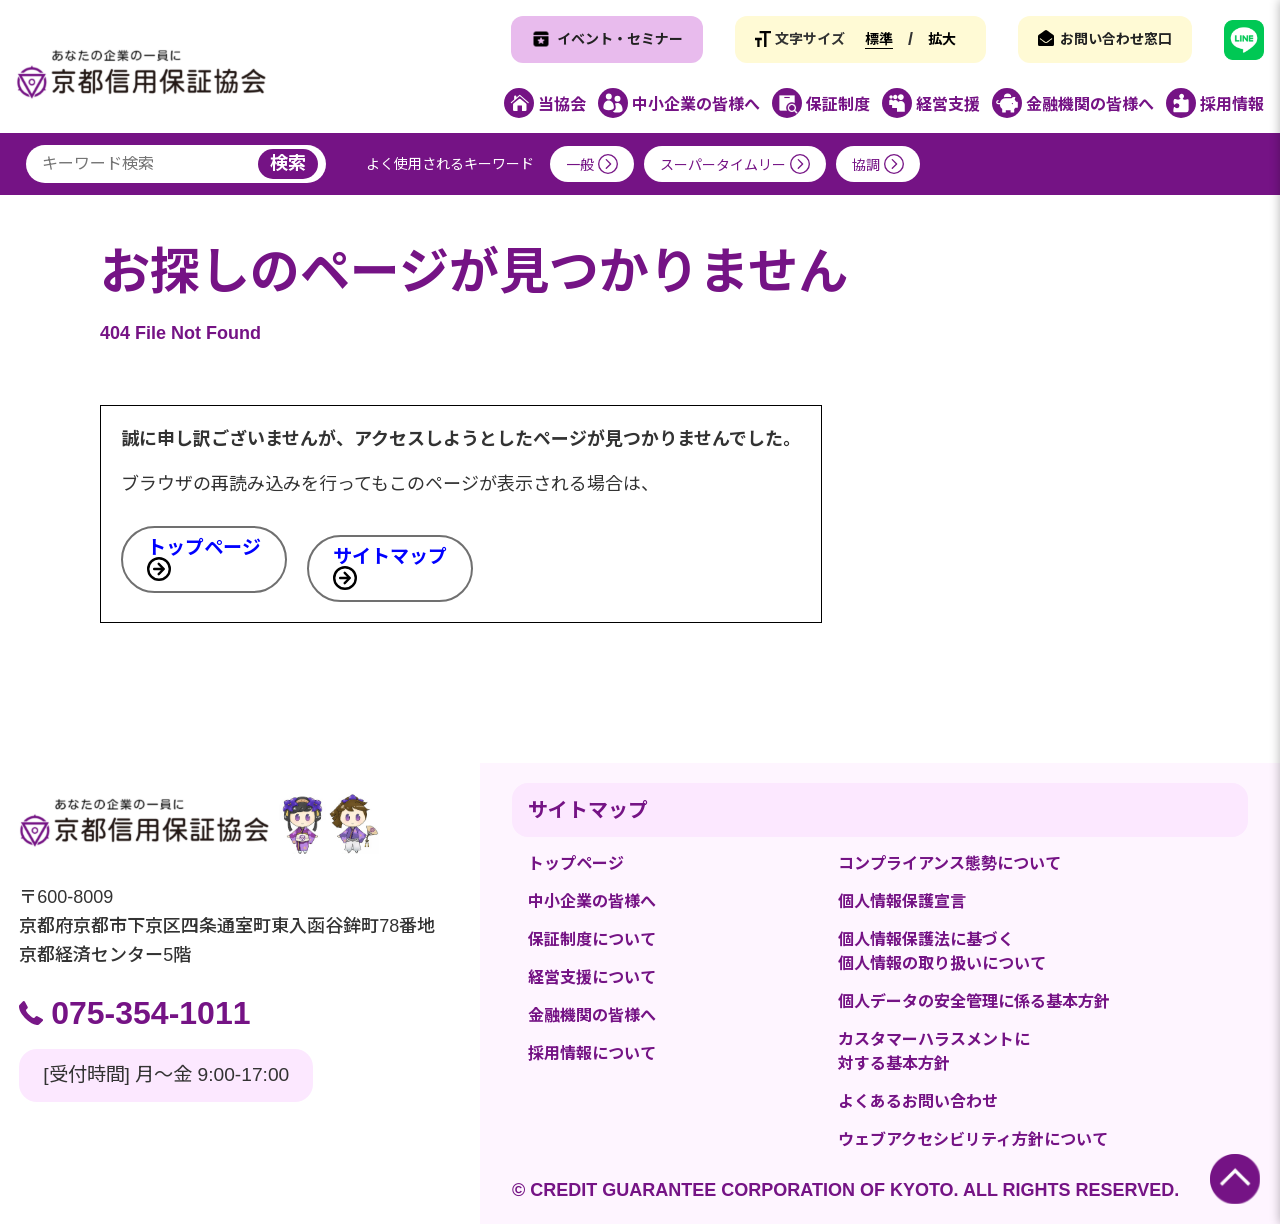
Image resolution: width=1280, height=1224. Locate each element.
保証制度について (592, 939)
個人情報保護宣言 (902, 901)
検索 (288, 163)
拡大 (942, 39)
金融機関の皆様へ (592, 1015)
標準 (879, 39)
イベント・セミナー (620, 39)
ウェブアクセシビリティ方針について (973, 1139)
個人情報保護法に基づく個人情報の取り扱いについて (942, 951)
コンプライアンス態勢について (949, 863)
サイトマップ (390, 556)
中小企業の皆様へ (592, 901)
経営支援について (592, 977)
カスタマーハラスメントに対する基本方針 (934, 1051)
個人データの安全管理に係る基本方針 (974, 1001)
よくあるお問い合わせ (918, 1101)
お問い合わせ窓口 (1116, 39)
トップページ (204, 547)
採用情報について (592, 1053)
